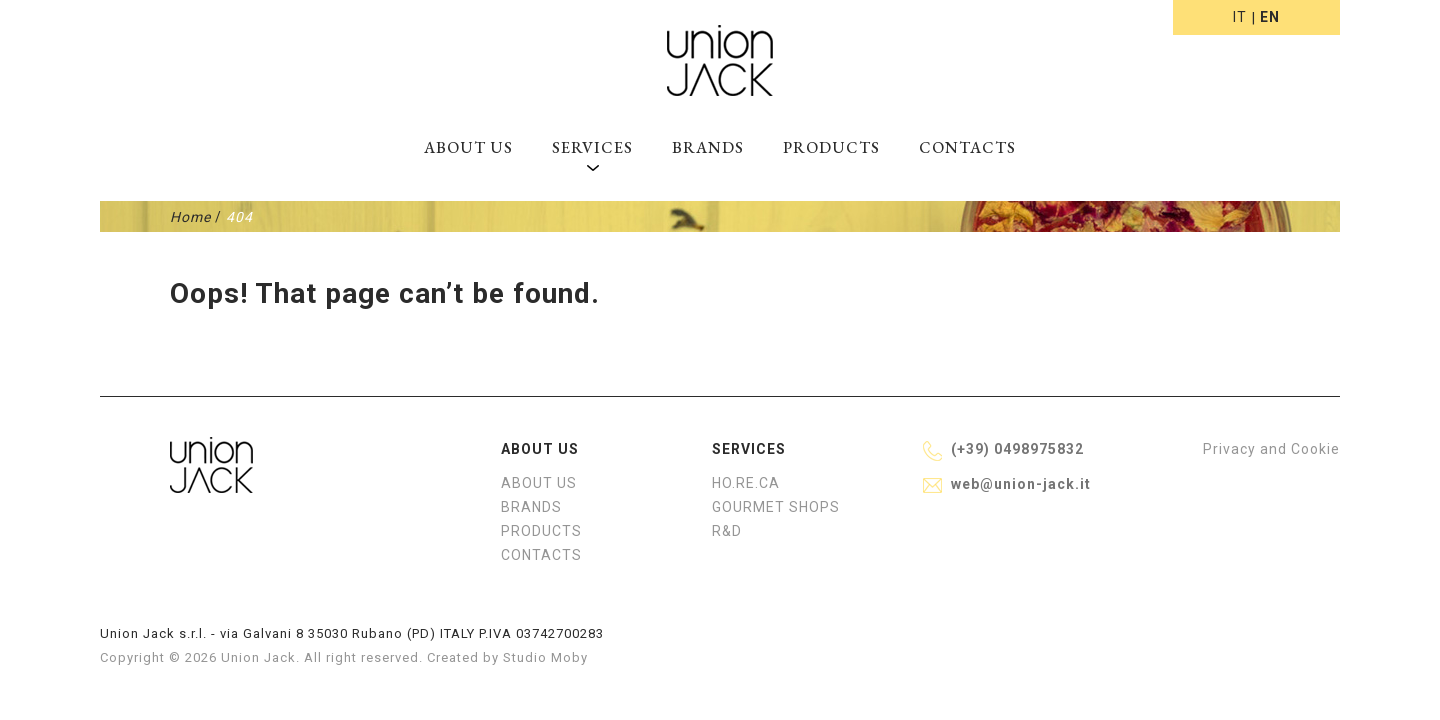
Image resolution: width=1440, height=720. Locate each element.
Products (831, 147)
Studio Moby (545, 657)
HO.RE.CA (746, 483)
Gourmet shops (776, 507)
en (1270, 17)
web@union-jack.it (1021, 484)
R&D (727, 531)
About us (468, 147)
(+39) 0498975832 (1017, 449)
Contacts (967, 147)
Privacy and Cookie (1271, 449)
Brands (708, 147)
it (1240, 17)
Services (592, 147)
